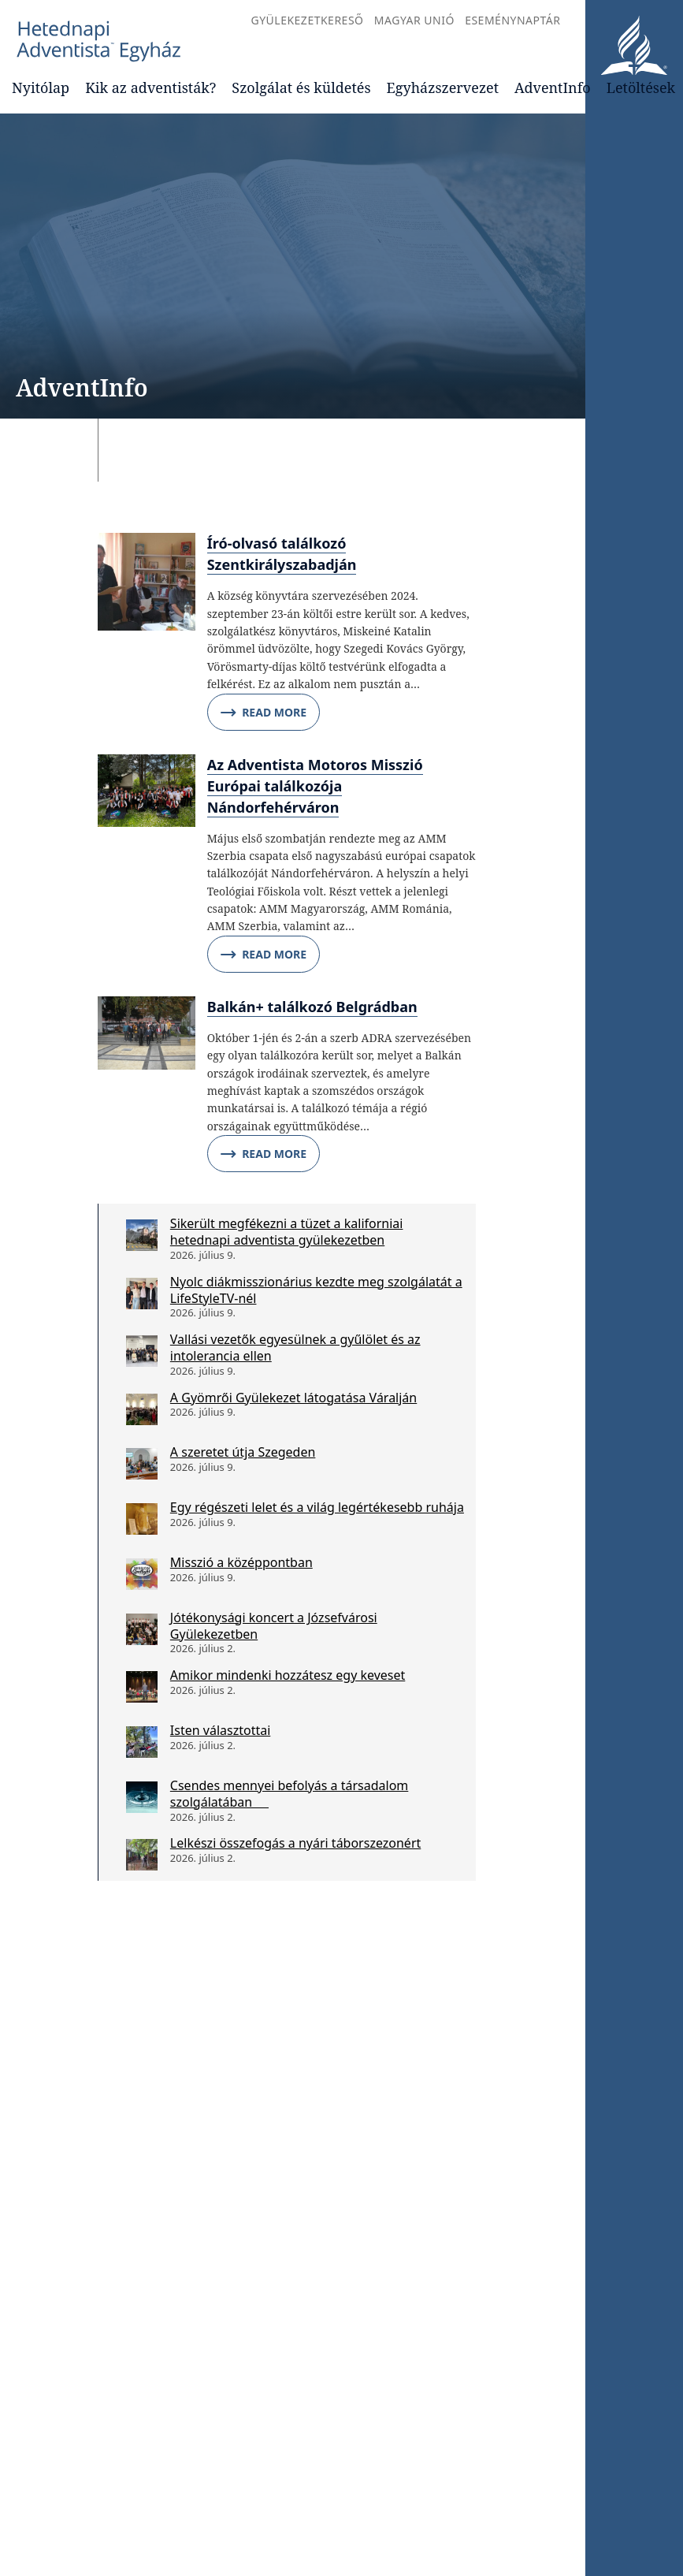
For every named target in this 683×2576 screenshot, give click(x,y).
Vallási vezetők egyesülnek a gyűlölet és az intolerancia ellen (295, 1347)
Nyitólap (40, 87)
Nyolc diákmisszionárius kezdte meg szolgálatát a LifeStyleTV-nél (316, 1290)
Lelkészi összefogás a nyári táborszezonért (295, 1843)
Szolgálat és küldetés (301, 87)
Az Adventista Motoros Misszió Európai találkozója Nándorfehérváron (315, 786)
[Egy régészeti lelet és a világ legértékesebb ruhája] (142, 1519)
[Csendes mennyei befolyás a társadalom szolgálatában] (142, 1797)
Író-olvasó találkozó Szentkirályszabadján (282, 554)
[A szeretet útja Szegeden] (142, 1464)
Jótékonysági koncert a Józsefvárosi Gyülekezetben (273, 1626)
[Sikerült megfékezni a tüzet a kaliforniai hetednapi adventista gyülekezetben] (142, 1235)
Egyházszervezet (443, 87)
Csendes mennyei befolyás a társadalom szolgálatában (289, 1794)
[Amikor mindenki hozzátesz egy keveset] (142, 1687)
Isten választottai (220, 1730)
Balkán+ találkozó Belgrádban (312, 1006)
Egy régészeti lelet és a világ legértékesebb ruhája (317, 1507)
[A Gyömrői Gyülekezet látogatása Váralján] (142, 1409)
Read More (263, 712)
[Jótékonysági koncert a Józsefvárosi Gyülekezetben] (142, 1629)
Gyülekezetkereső (307, 20)
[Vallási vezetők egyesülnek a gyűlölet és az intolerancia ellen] (142, 1351)
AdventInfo (552, 87)
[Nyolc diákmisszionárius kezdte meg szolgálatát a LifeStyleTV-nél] (142, 1293)
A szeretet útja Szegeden (243, 1452)
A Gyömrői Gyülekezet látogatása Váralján (293, 1397)
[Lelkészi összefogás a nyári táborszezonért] (142, 1855)
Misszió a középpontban (241, 1562)
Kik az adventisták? (150, 87)
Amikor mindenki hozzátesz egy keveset (287, 1675)
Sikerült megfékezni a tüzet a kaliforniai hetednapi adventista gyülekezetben (286, 1232)
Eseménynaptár (512, 20)
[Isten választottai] (142, 1742)
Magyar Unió (414, 20)
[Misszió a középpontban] (142, 1574)
